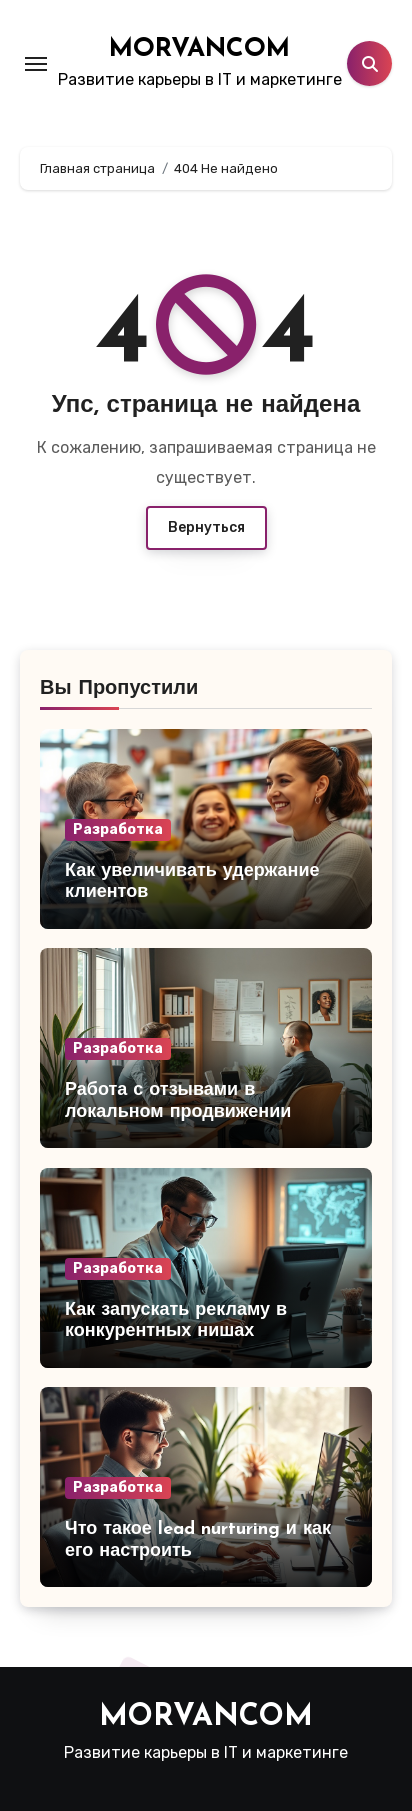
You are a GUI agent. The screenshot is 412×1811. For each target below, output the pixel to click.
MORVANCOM (199, 49)
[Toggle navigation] (36, 64)
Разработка (118, 829)
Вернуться (206, 527)
